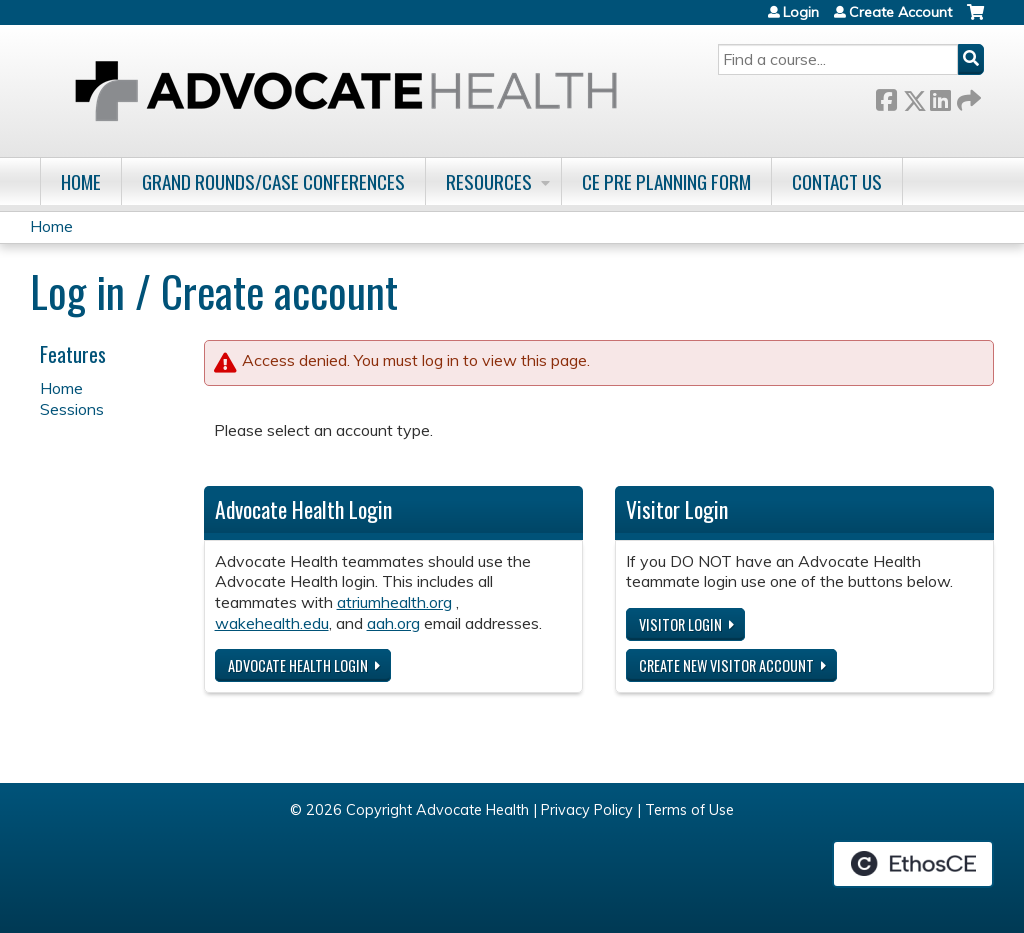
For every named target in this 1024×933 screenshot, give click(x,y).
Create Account (900, 12)
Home (81, 181)
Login (801, 12)
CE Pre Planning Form (666, 181)
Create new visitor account (726, 665)
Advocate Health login (298, 665)
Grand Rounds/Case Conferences (273, 181)
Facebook (886, 96)
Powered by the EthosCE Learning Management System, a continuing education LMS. (913, 864)
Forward (967, 96)
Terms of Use (689, 810)
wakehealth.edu (272, 623)
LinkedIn (940, 96)
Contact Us (837, 181)
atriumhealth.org (394, 602)
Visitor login (680, 624)
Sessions (72, 409)
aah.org (393, 623)
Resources (489, 181)
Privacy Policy (587, 810)
